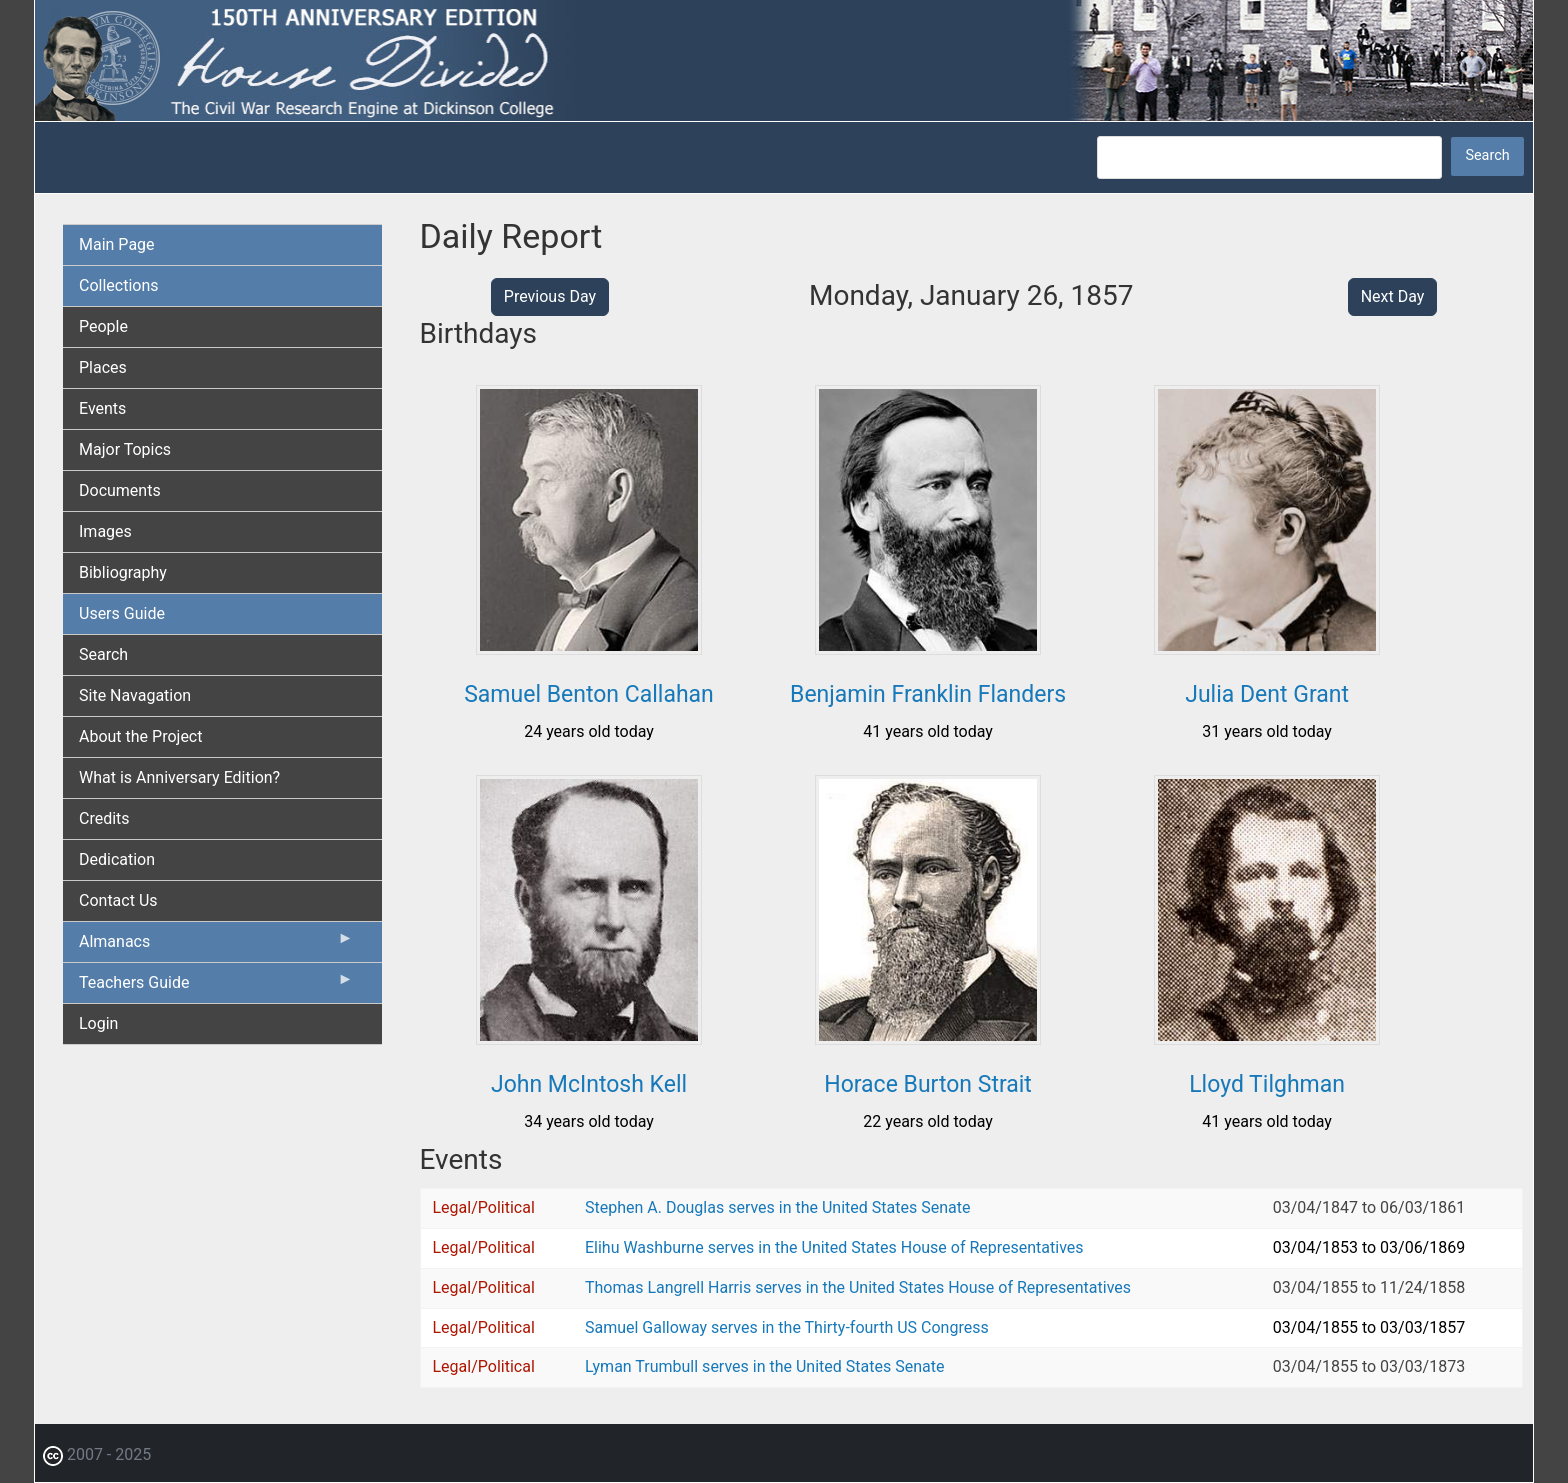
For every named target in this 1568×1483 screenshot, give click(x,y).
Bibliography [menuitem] (123, 572)
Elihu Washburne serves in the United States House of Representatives (834, 1247)
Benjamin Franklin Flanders (928, 694)
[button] (589, 647)
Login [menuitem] (98, 1023)
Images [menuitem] (105, 531)
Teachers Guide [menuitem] (216, 987)
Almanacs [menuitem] (216, 946)
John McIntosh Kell (589, 1084)
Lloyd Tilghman (1267, 1084)
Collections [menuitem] (119, 285)
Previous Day (550, 296)
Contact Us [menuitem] (118, 900)
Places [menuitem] (103, 367)
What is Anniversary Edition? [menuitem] (179, 777)
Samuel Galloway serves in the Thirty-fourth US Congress (787, 1327)
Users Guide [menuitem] (122, 613)
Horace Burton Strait (928, 1084)
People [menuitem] (103, 326)
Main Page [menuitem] (117, 244)
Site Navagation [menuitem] (135, 695)
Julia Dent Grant (1267, 694)
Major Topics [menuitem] (125, 449)
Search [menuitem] (103, 654)
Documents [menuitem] (120, 490)
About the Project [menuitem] (140, 736)
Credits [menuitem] (104, 818)
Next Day (1393, 296)
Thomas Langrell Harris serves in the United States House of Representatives (858, 1287)
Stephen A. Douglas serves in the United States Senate (777, 1207)
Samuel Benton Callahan (589, 694)
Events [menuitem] (102, 408)
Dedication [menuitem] (117, 859)
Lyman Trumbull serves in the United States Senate (764, 1366)
